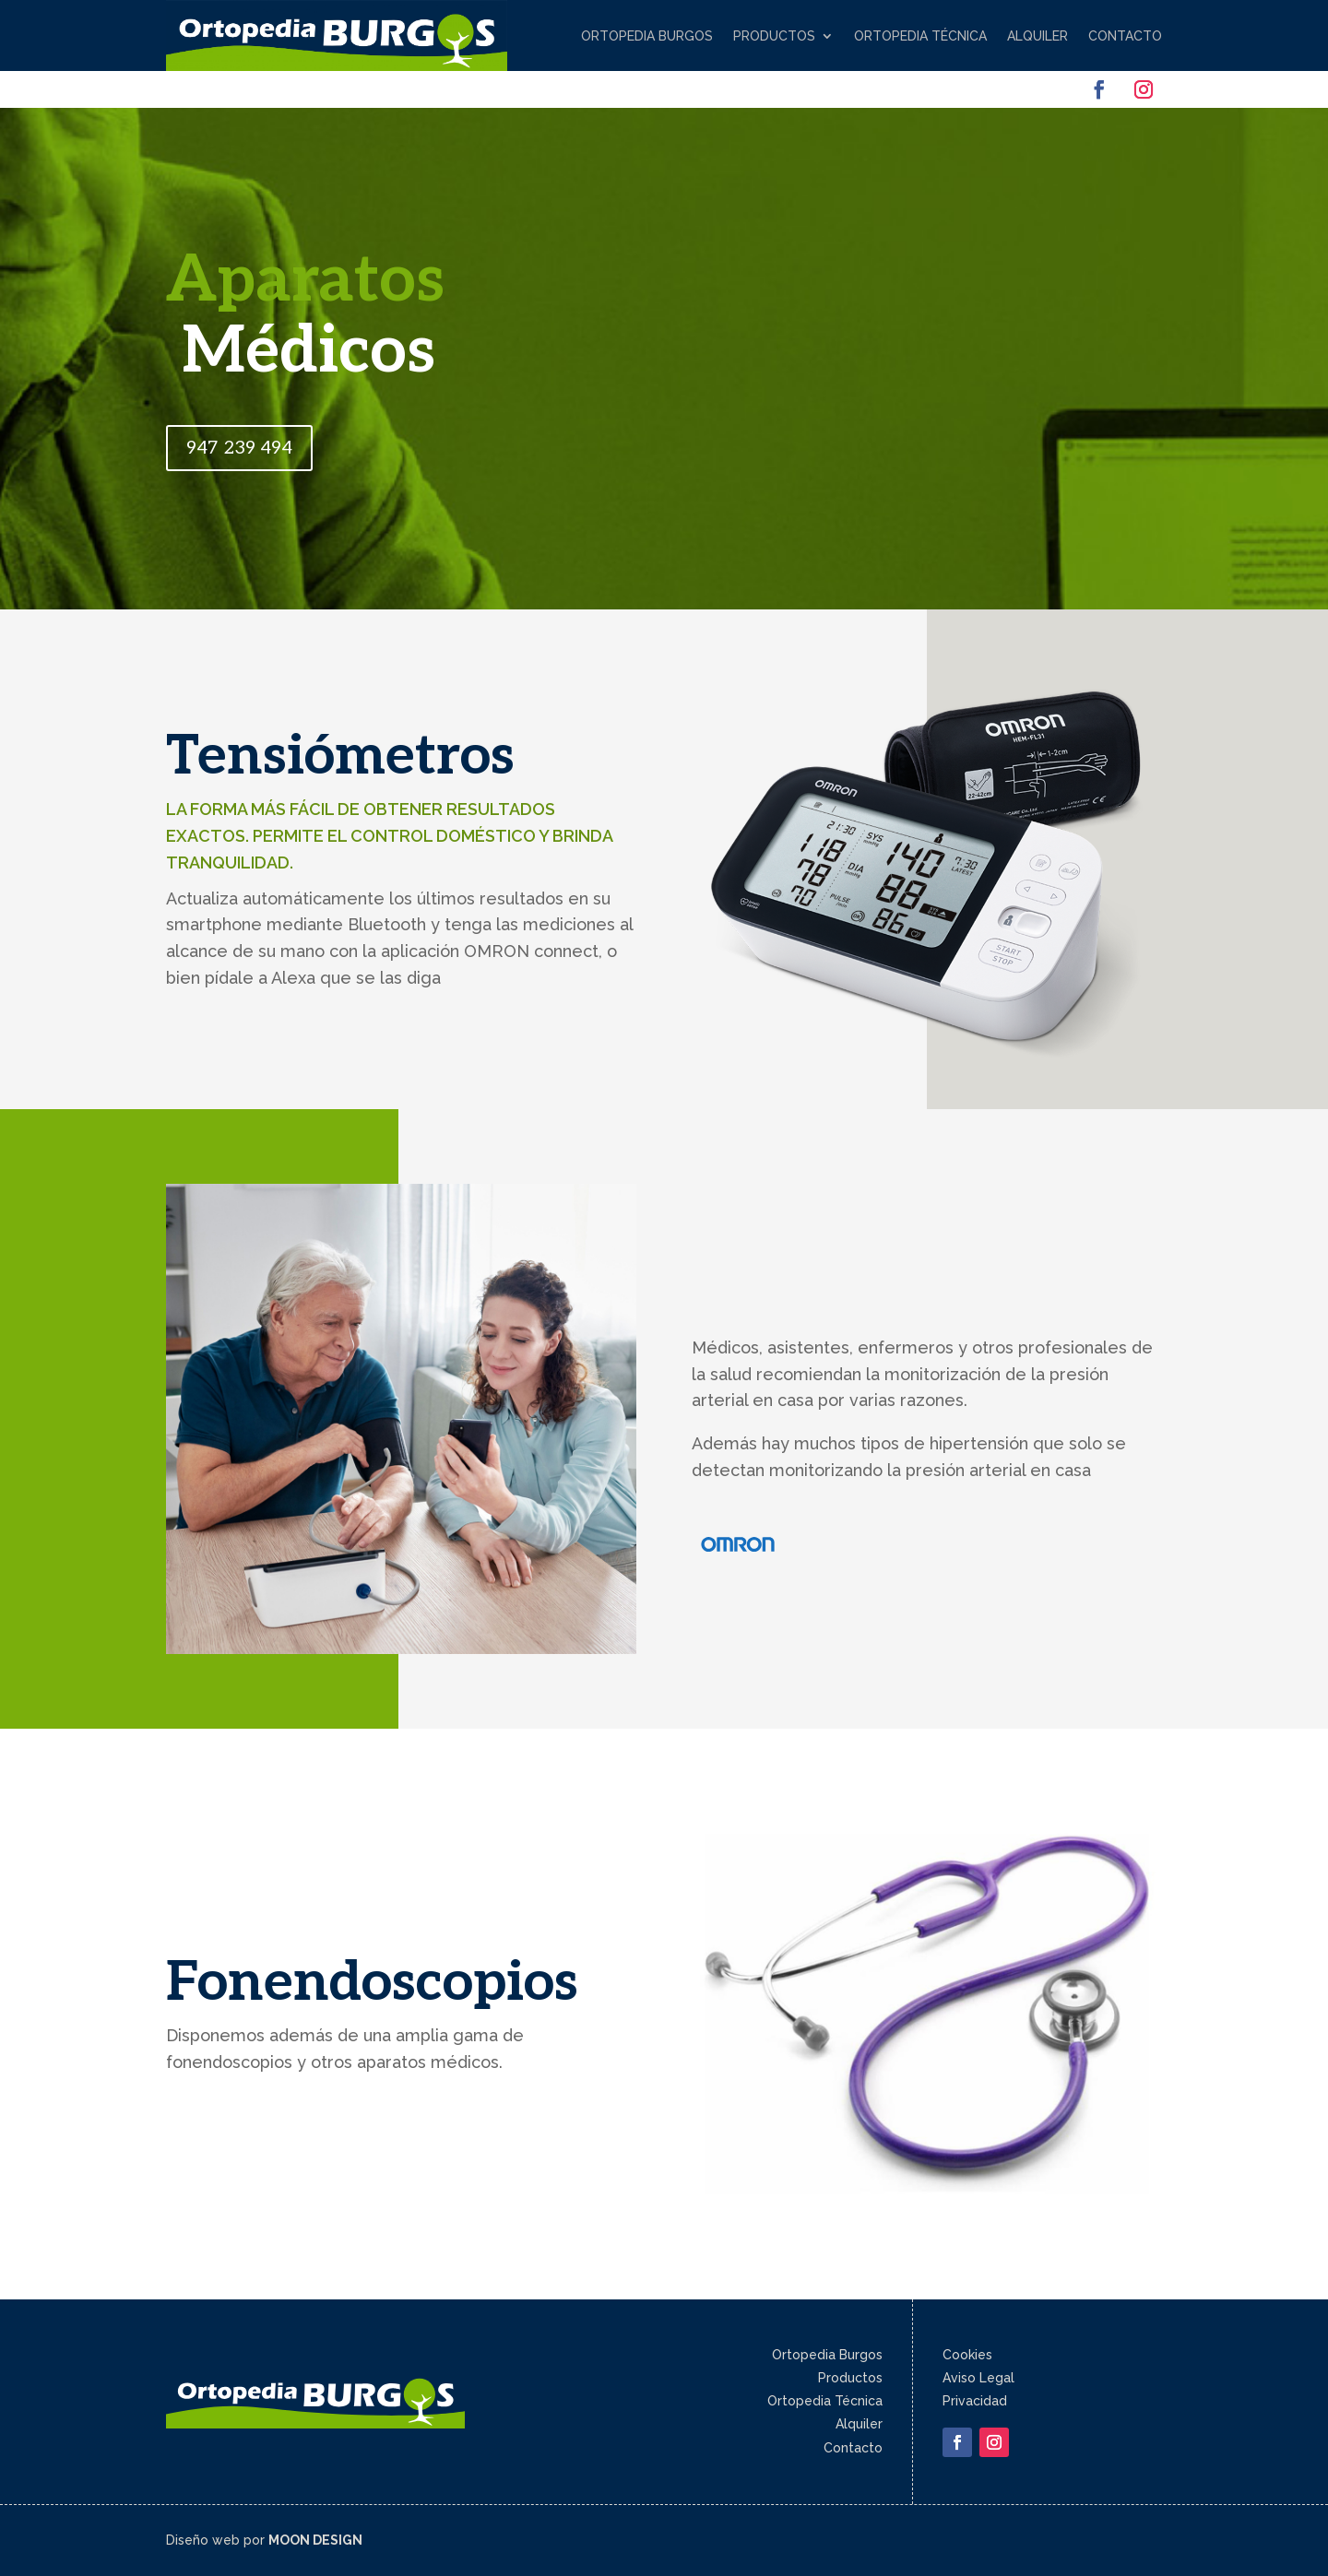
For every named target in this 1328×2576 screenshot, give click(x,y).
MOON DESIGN (315, 2540)
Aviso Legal (978, 2377)
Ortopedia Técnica (920, 36)
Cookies (967, 2354)
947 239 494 (239, 448)
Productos (774, 36)
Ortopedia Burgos (647, 36)
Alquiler (1037, 36)
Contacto (1125, 36)
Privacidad (975, 2400)
